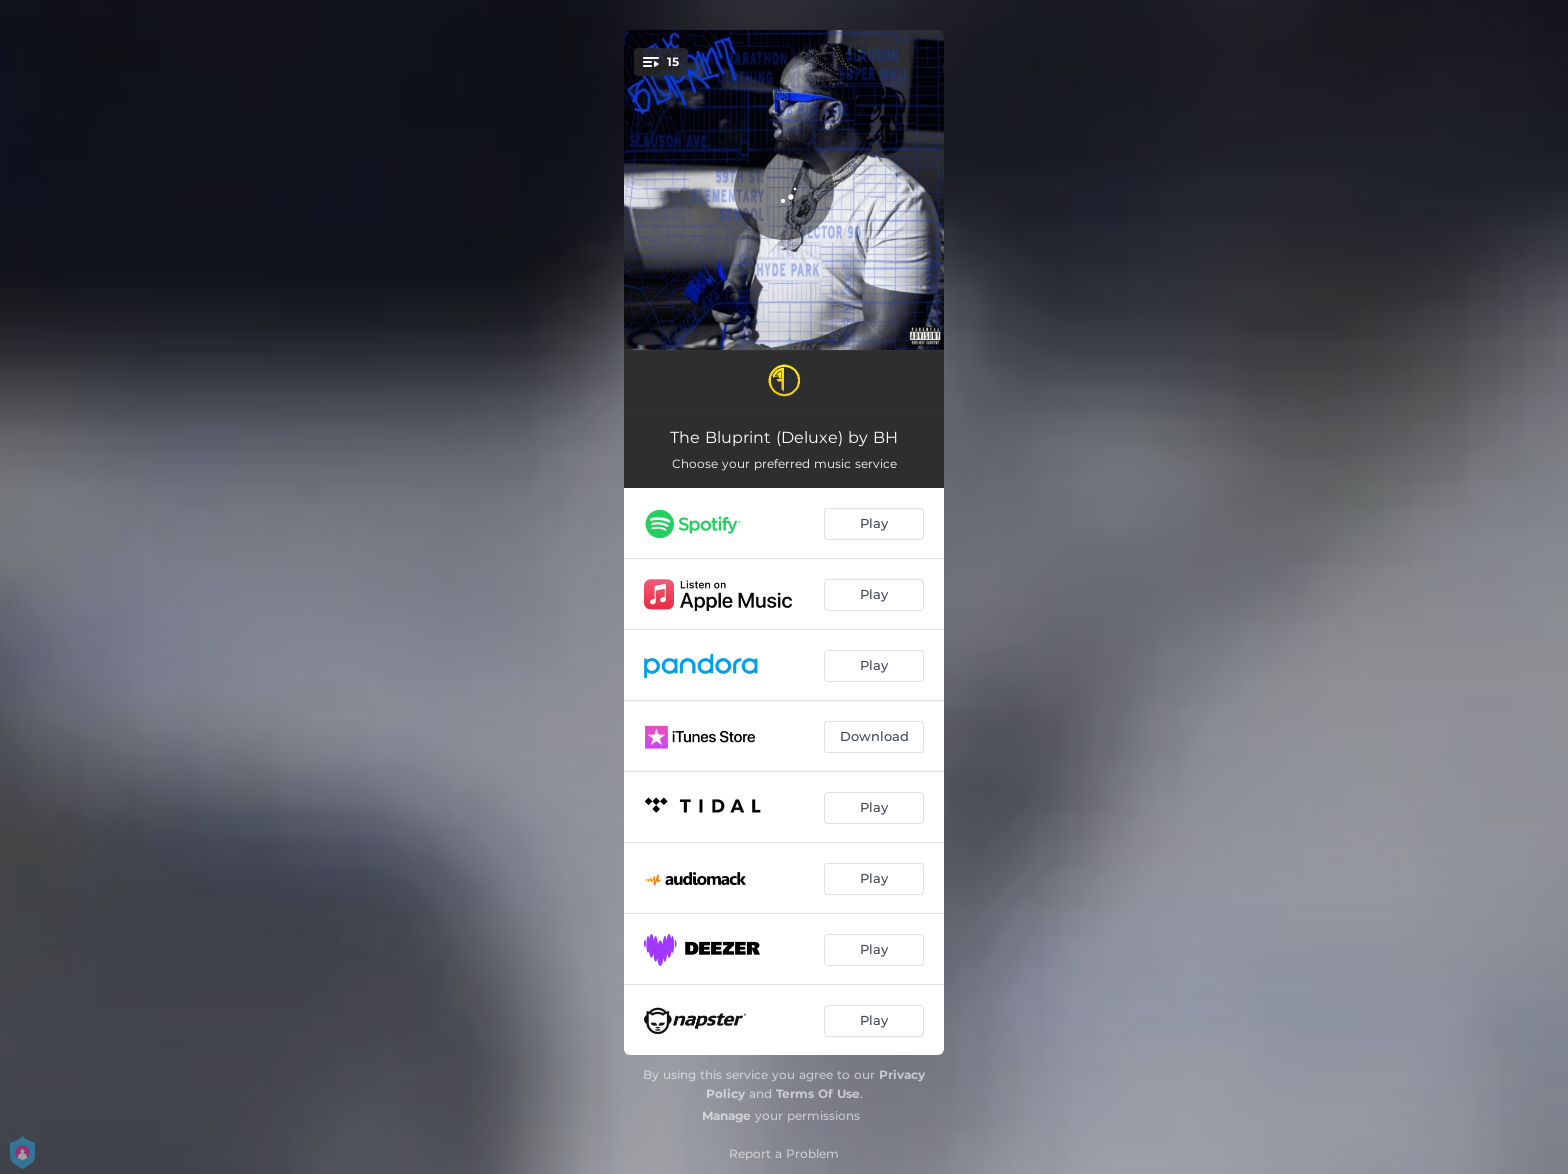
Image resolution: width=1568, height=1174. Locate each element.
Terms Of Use (818, 1093)
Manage (726, 1115)
